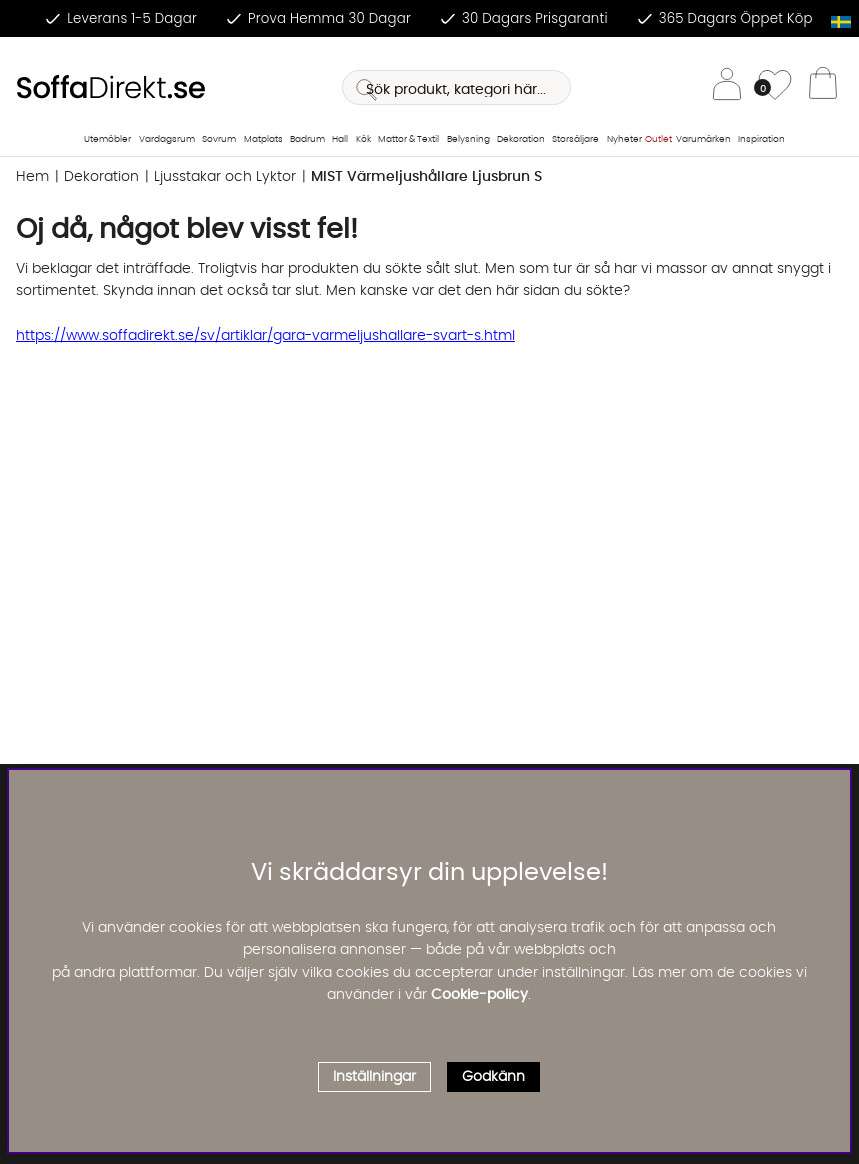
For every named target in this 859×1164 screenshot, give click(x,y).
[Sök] (456, 87)
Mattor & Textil (408, 139)
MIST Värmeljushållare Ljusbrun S (426, 177)
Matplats (263, 139)
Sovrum (219, 139)
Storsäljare (575, 139)
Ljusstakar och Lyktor (225, 177)
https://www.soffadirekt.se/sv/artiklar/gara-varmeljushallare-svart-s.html (265, 336)
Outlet (658, 139)
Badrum (307, 139)
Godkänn (493, 1077)
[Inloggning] (727, 87)
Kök (363, 139)
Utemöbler (107, 139)
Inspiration (761, 139)
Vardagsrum (167, 139)
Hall (340, 139)
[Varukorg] (823, 88)
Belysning (468, 139)
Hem (32, 177)
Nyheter (624, 139)
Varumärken (703, 139)
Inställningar (374, 1077)
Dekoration (521, 139)
